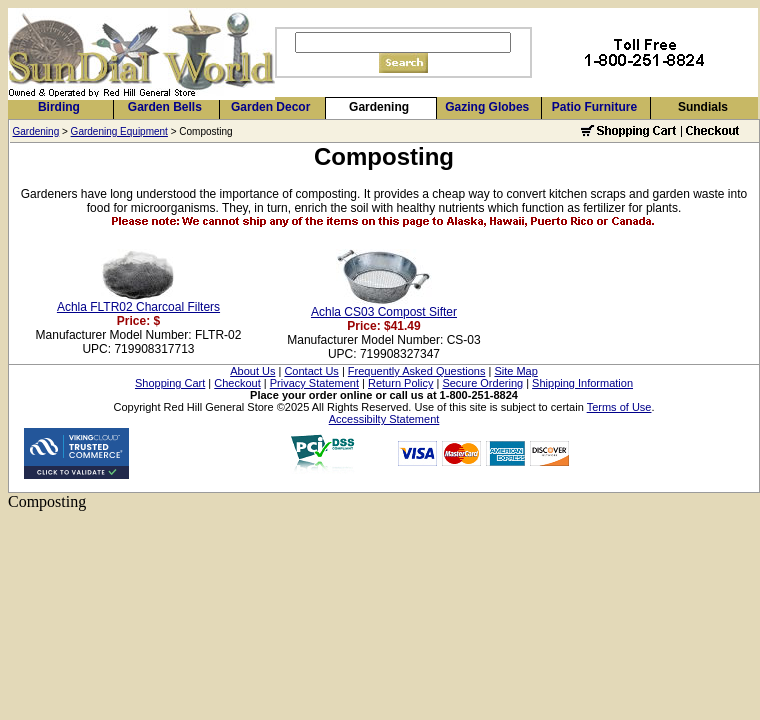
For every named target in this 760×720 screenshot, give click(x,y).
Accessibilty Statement (384, 419)
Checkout (237, 383)
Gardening (379, 107)
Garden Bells (165, 107)
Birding (59, 107)
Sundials (703, 107)
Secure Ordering (482, 383)
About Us (252, 371)
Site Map (515, 371)
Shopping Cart (170, 383)
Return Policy (400, 383)
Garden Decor (270, 107)
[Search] (403, 42)
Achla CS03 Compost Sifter (384, 312)
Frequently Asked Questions (417, 371)
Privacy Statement (314, 383)
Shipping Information (582, 383)
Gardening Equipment (119, 131)
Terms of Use (619, 407)
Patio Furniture (594, 107)
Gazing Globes (487, 107)
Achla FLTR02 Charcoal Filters (138, 307)
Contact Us (311, 371)
